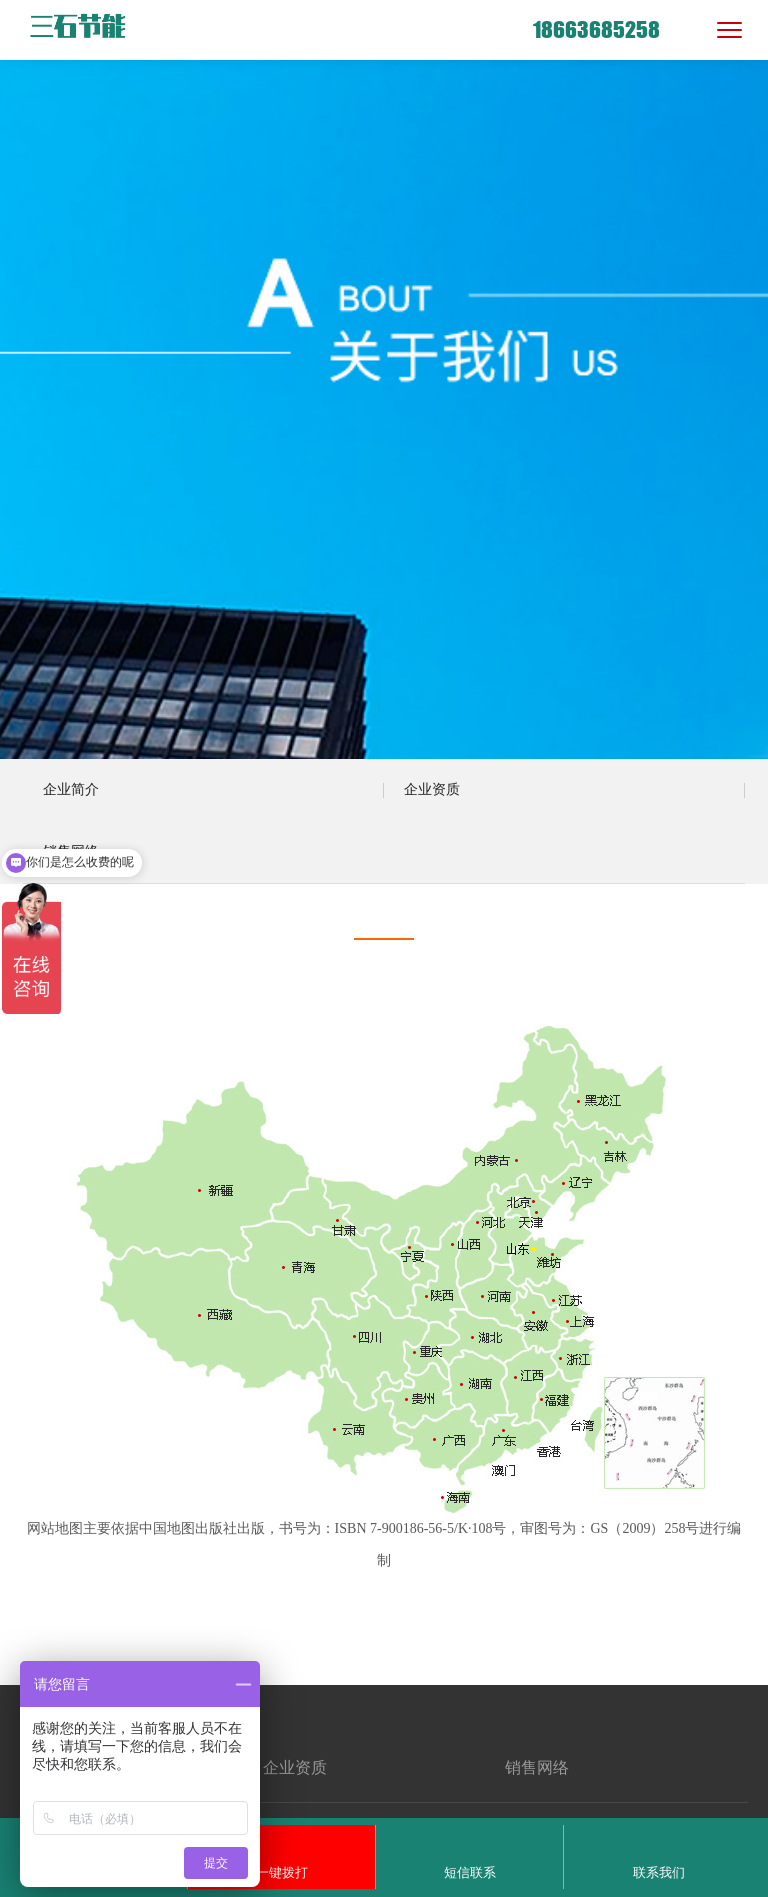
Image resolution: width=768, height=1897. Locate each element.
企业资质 (432, 789)
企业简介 (71, 789)
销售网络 (71, 851)
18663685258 (596, 29)
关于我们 (60, 1729)
